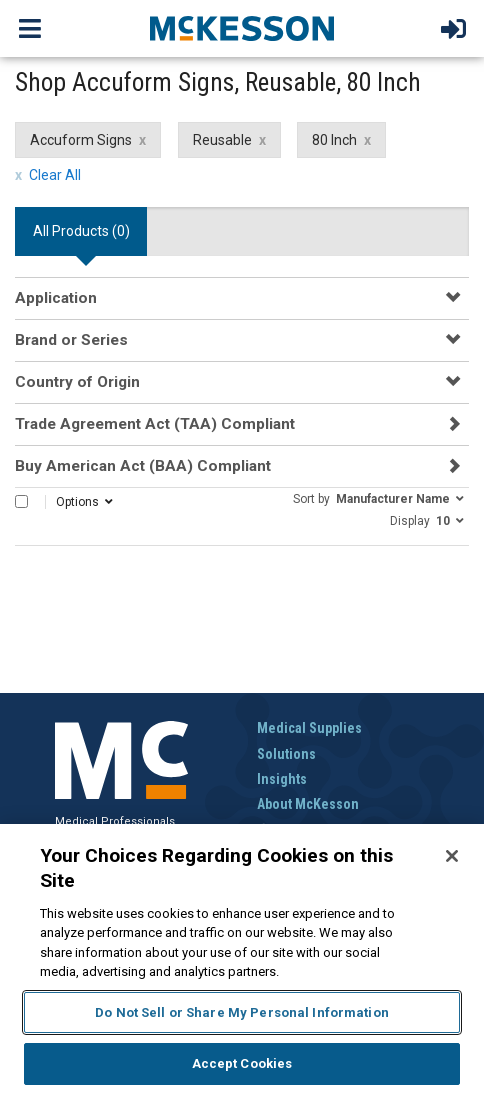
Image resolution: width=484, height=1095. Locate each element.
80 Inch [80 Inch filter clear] (334, 140)
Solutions (286, 754)
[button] (378, 498)
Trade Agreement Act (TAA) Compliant (155, 424)
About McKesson (308, 804)
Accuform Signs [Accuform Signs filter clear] (81, 140)
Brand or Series (71, 340)
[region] (242, 959)
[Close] (452, 856)
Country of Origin (77, 382)
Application (56, 298)
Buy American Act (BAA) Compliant (143, 466)
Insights (282, 779)
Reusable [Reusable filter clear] (222, 140)
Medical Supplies (309, 728)
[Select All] (21, 501)
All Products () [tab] (81, 231)
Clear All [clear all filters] (55, 175)
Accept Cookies (242, 1063)
